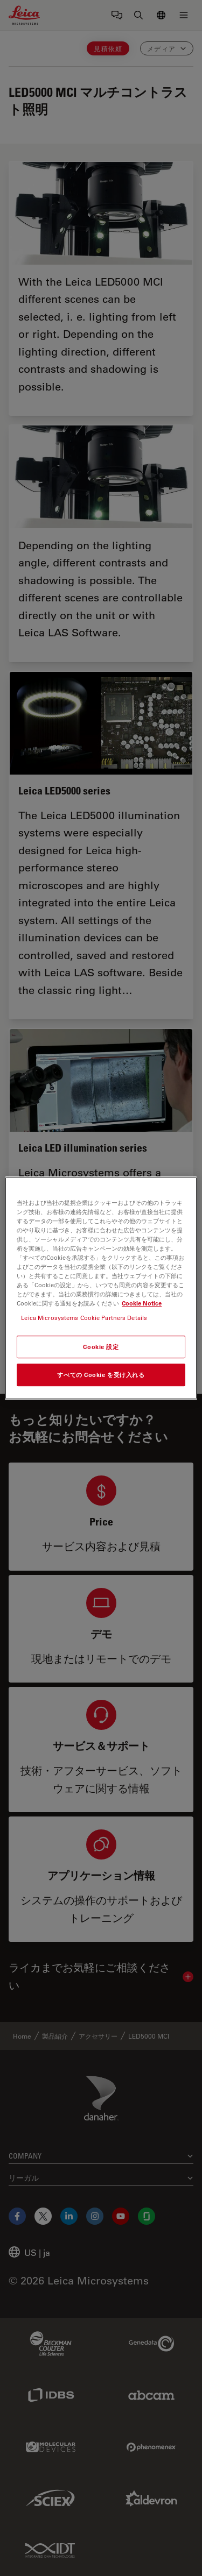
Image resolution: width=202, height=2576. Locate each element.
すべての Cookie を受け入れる (100, 1375)
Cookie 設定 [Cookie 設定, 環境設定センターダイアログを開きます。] (101, 1347)
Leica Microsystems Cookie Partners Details (84, 1318)
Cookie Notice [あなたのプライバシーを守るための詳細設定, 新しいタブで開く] (142, 1303)
